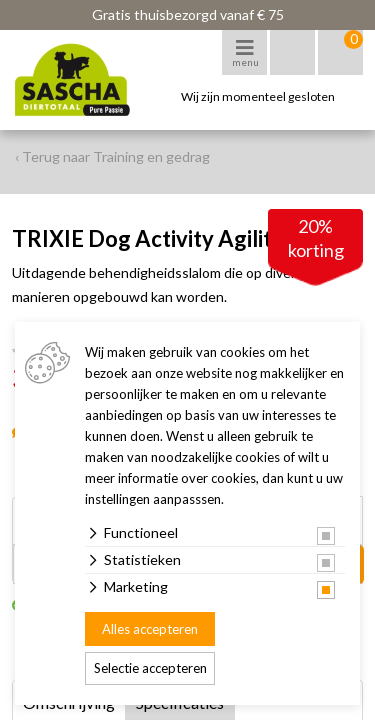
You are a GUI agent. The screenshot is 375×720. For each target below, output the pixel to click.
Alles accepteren (150, 629)
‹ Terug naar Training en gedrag (112, 156)
